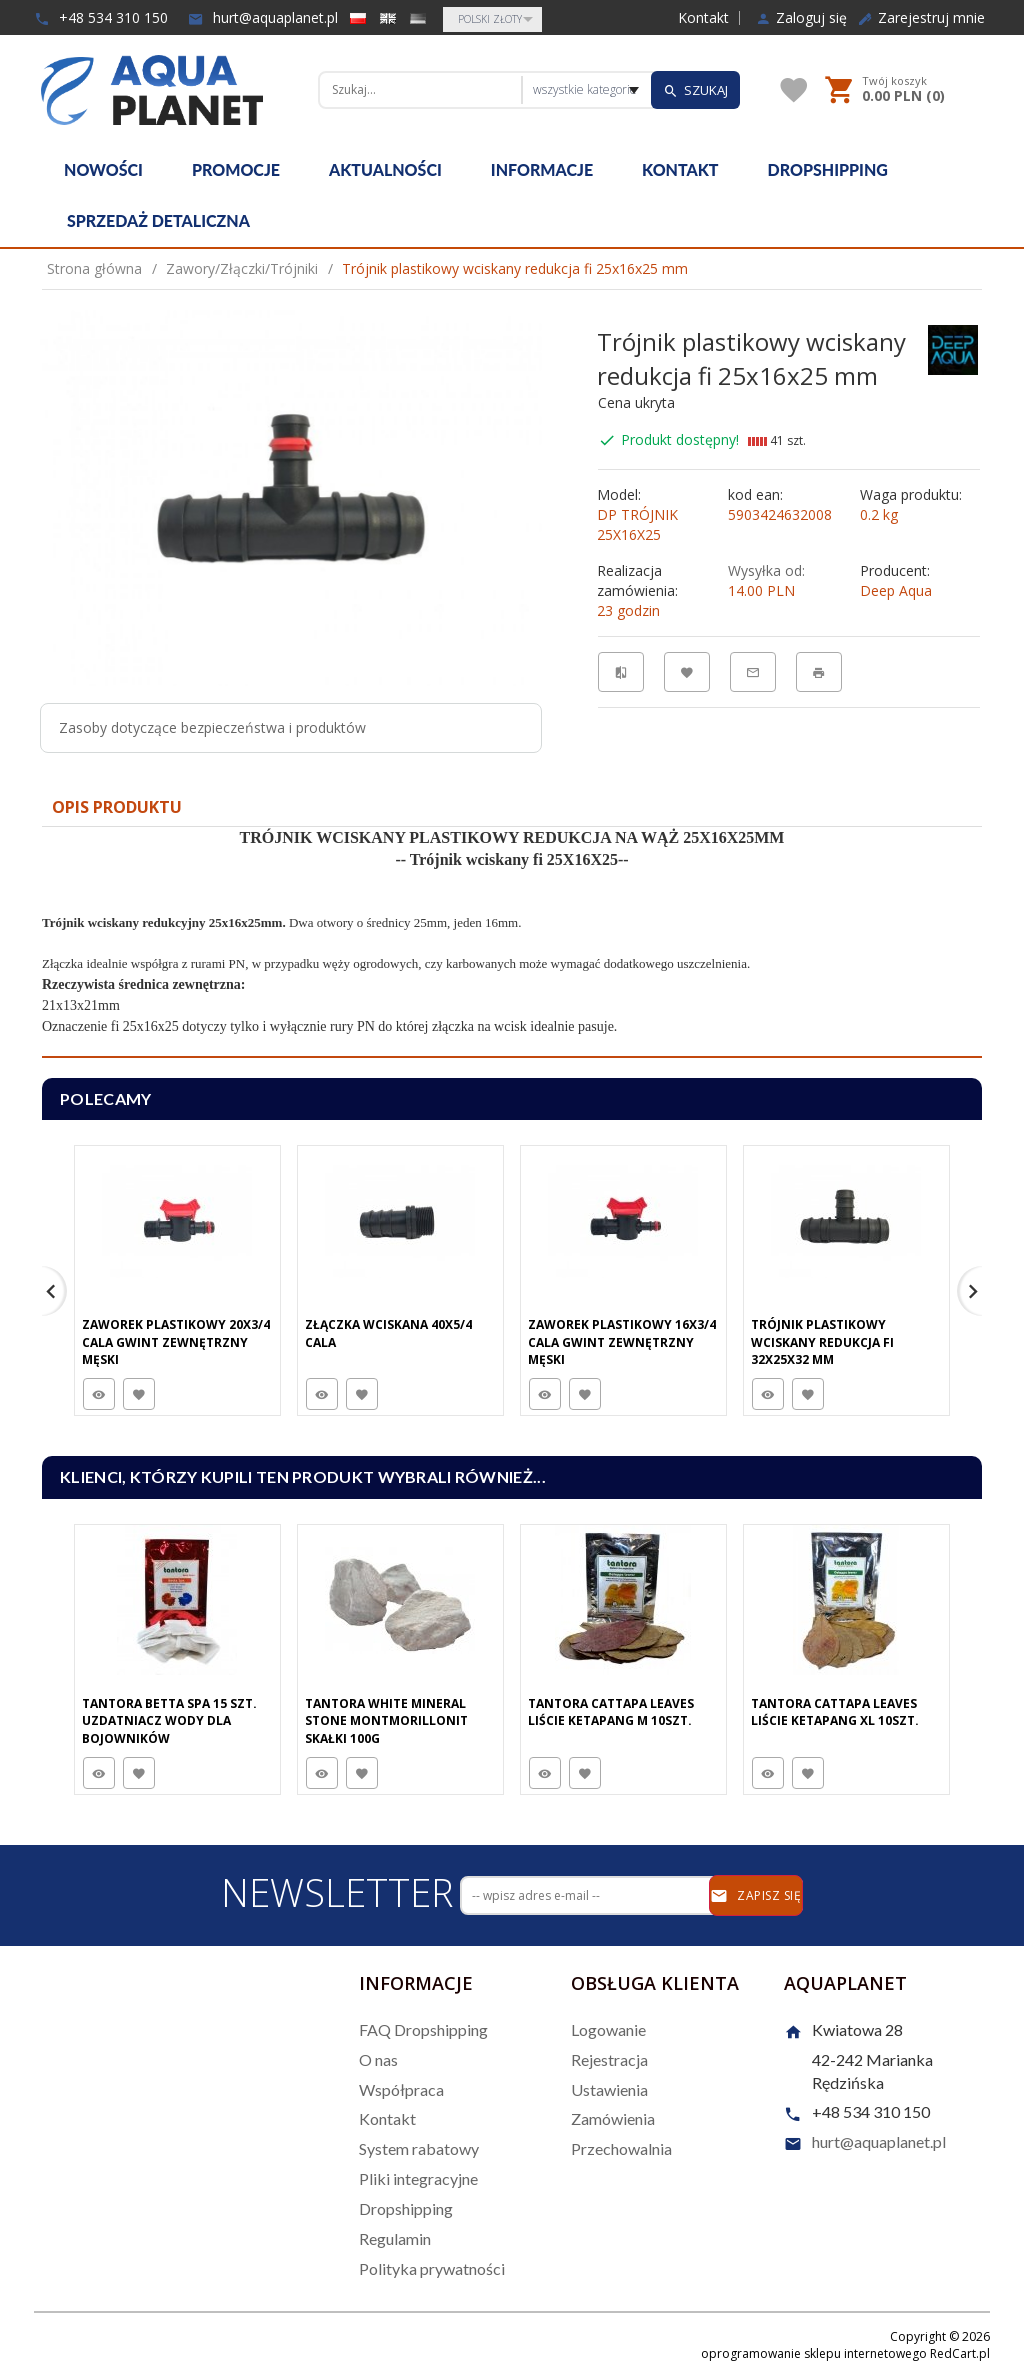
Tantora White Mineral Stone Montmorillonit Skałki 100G (386, 1720)
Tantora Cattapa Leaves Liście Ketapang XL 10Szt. (835, 1712)
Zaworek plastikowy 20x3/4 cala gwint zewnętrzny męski (176, 1341)
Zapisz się (755, 1896)
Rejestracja (609, 2059)
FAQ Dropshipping (423, 2029)
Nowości (103, 169)
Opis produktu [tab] (117, 807)
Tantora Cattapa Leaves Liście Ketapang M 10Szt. (611, 1712)
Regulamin (395, 2238)
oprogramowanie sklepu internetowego (814, 2353)
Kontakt (703, 18)
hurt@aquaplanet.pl (263, 17)
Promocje (236, 169)
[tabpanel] (512, 942)
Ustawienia (609, 2089)
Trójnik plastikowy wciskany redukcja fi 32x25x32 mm (822, 1341)
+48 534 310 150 (101, 17)
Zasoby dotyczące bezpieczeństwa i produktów (212, 727)
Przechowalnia (621, 2148)
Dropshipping (828, 169)
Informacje (542, 169)
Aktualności (385, 169)
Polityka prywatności (432, 2268)
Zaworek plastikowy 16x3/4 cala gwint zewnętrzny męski (622, 1341)
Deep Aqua (896, 590)
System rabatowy (419, 2148)
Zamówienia (613, 2118)
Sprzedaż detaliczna (158, 220)
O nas (378, 2059)
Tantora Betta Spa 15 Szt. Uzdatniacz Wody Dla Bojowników (169, 1720)
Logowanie (608, 2029)
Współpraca (401, 2089)
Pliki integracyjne (418, 2178)
